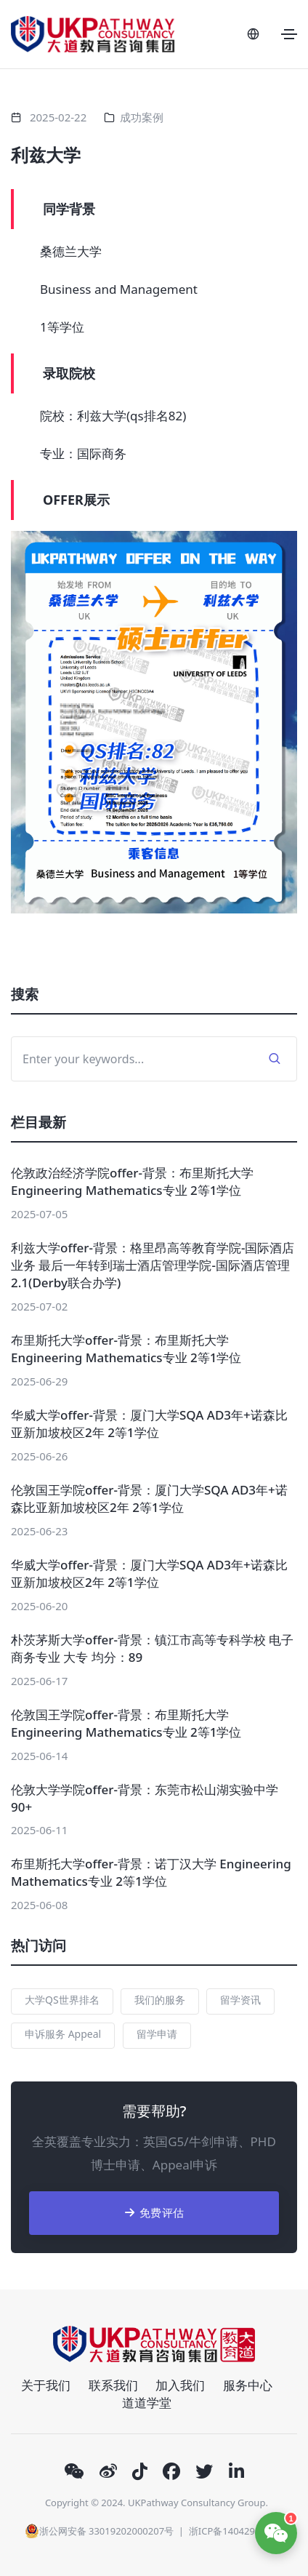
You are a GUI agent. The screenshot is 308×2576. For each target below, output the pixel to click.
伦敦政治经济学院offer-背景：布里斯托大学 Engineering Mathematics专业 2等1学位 (132, 1181)
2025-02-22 (58, 117)
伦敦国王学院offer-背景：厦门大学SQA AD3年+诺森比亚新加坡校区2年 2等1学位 (149, 1498)
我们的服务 (159, 2000)
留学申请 (157, 2034)
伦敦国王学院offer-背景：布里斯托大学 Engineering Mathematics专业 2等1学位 (126, 1723)
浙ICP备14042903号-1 (236, 2530)
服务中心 (247, 2385)
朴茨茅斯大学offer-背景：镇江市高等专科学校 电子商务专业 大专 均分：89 (152, 1648)
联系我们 (113, 2385)
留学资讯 (240, 2000)
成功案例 (141, 117)
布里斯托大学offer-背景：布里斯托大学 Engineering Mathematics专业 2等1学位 (126, 1349)
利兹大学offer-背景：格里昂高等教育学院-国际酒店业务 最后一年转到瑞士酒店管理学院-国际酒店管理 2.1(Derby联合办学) (152, 1265)
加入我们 (180, 2385)
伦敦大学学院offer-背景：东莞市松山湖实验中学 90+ (144, 1798)
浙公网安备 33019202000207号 (99, 2531)
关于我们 (45, 2385)
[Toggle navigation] (289, 34)
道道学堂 (146, 2402)
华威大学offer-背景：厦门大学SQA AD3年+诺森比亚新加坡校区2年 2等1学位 (149, 1424)
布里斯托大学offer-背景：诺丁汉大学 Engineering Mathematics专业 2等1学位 (151, 1872)
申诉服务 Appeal (63, 2034)
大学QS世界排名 (62, 2000)
